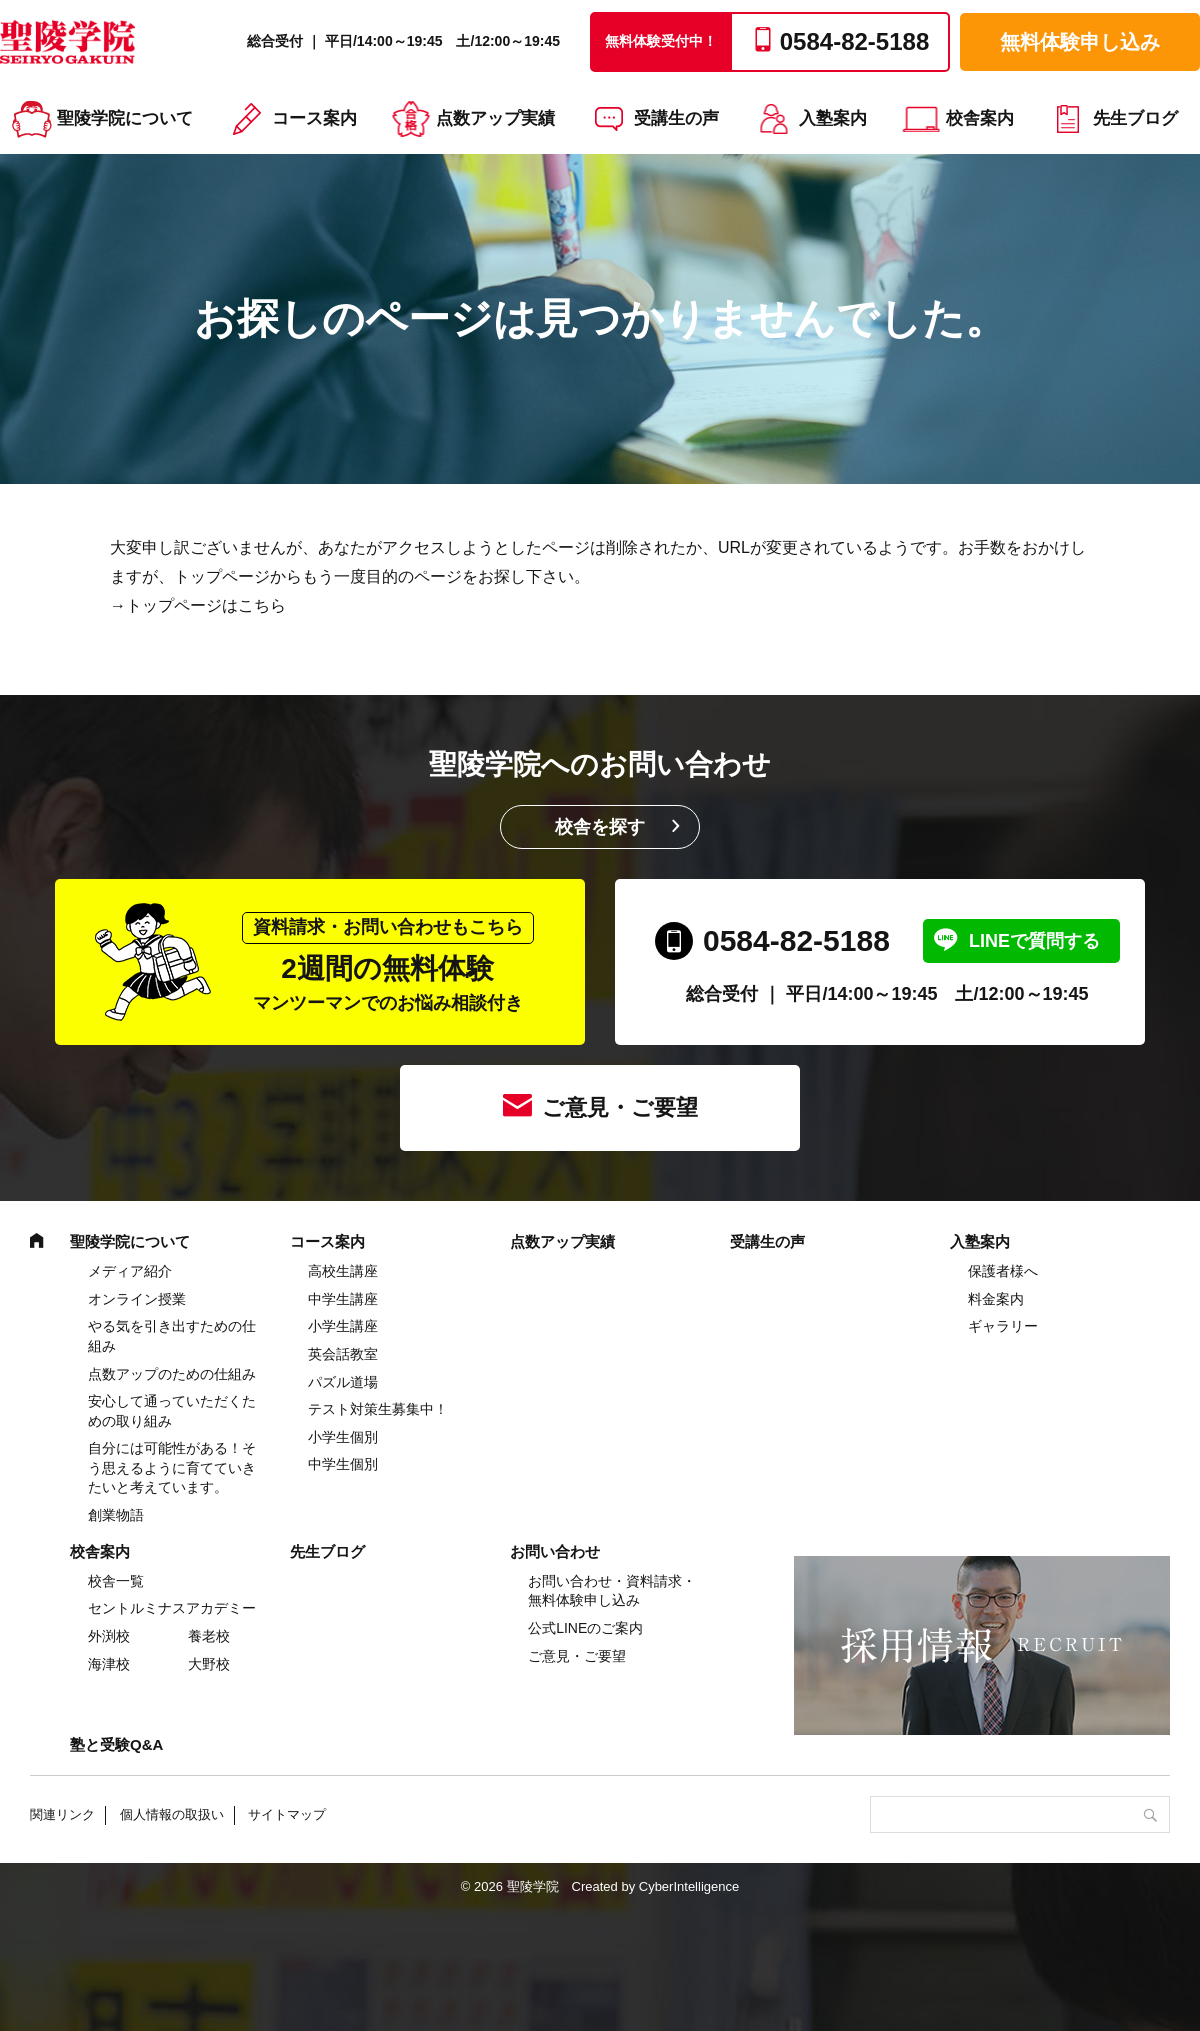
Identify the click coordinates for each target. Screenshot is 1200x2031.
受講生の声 (676, 118)
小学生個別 (343, 1437)
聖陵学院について (125, 118)
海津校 (109, 1664)
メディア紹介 (130, 1271)
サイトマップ (287, 1814)
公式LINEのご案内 (585, 1628)
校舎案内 (980, 118)
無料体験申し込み (1080, 42)
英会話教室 (343, 1354)
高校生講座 (343, 1271)
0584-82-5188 (796, 940)
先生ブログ (1135, 118)
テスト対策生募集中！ (378, 1409)
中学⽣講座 (343, 1299)
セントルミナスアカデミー (172, 1608)
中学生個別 (343, 1464)
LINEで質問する (1034, 941)
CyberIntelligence (689, 1886)
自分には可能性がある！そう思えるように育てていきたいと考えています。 (172, 1467)
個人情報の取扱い (172, 1814)
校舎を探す (600, 827)
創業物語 (116, 1515)
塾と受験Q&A (116, 1744)
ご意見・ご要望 (620, 1107)
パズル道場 (343, 1382)
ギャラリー (1003, 1326)
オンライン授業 (137, 1299)
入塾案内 (833, 118)
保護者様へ (1003, 1271)
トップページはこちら (206, 605)
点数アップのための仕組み (172, 1374)
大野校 (209, 1664)
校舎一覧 (116, 1581)
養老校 (209, 1636)
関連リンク (62, 1814)
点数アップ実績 (495, 118)
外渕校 (109, 1636)
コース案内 (314, 118)
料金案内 (996, 1299)
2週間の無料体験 (388, 962)
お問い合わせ (555, 1551)
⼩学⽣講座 (343, 1326)
